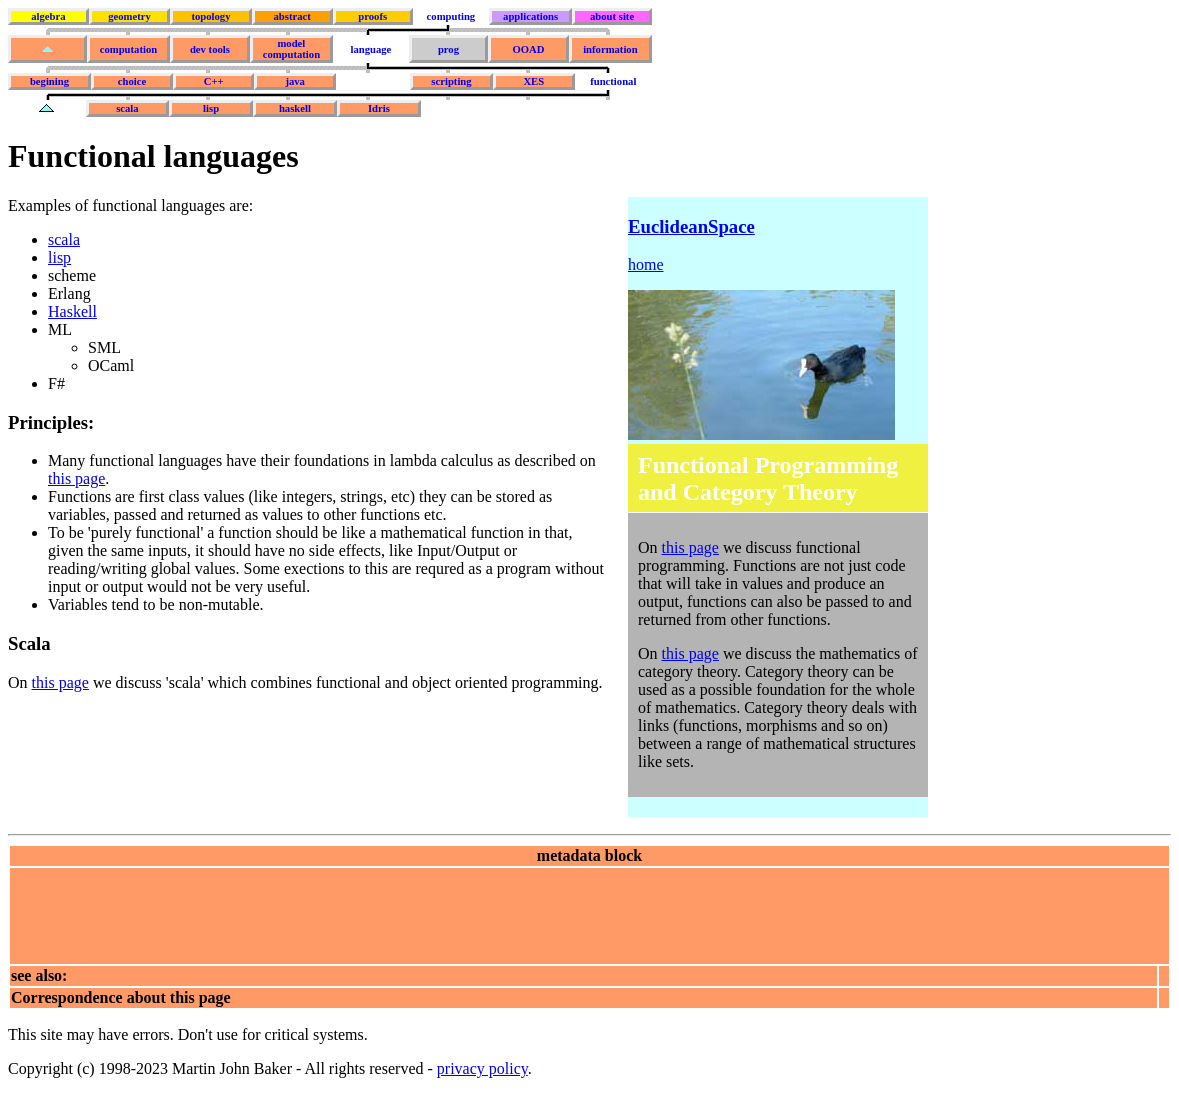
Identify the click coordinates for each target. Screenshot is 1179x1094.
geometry (129, 16)
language (370, 49)
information (610, 49)
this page (76, 478)
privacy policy (482, 1068)
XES (533, 81)
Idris (379, 108)
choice (132, 81)
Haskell (72, 311)
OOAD (528, 49)
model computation (291, 49)
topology (210, 16)
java (295, 81)
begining (49, 81)
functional (613, 81)
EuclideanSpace (691, 226)
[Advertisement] (375, 914)
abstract (291, 16)
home (646, 264)
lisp (211, 108)
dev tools (210, 49)
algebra (48, 16)
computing (451, 16)
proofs (372, 16)
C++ (214, 81)
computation (128, 49)
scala (127, 108)
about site (612, 16)
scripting (451, 81)
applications (530, 16)
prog (448, 49)
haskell (295, 108)
